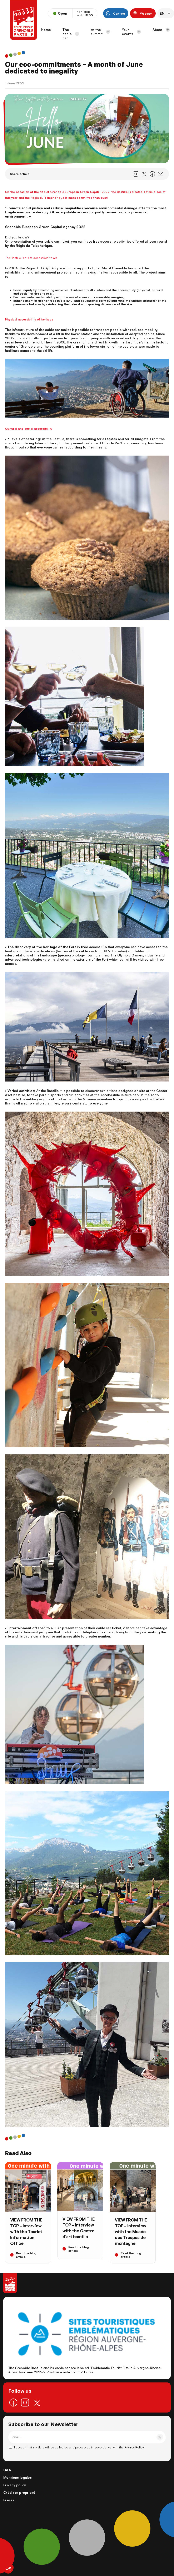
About (161, 30)
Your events (131, 32)
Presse (9, 2500)
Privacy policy (14, 2485)
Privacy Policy (134, 2447)
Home (46, 30)
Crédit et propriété (19, 2492)
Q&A (7, 2470)
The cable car (71, 34)
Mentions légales (17, 2477)
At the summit (100, 32)
